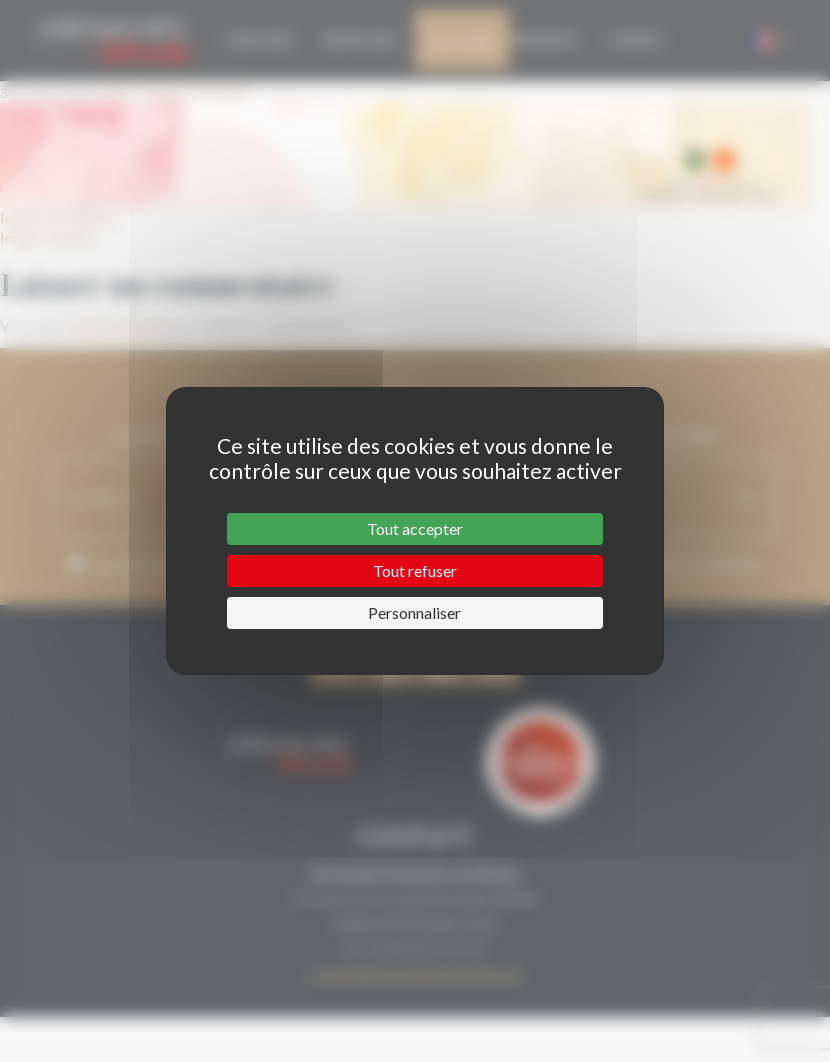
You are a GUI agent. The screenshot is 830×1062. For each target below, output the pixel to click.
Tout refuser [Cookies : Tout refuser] (415, 570)
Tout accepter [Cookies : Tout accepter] (415, 528)
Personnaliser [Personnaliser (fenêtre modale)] (414, 612)
